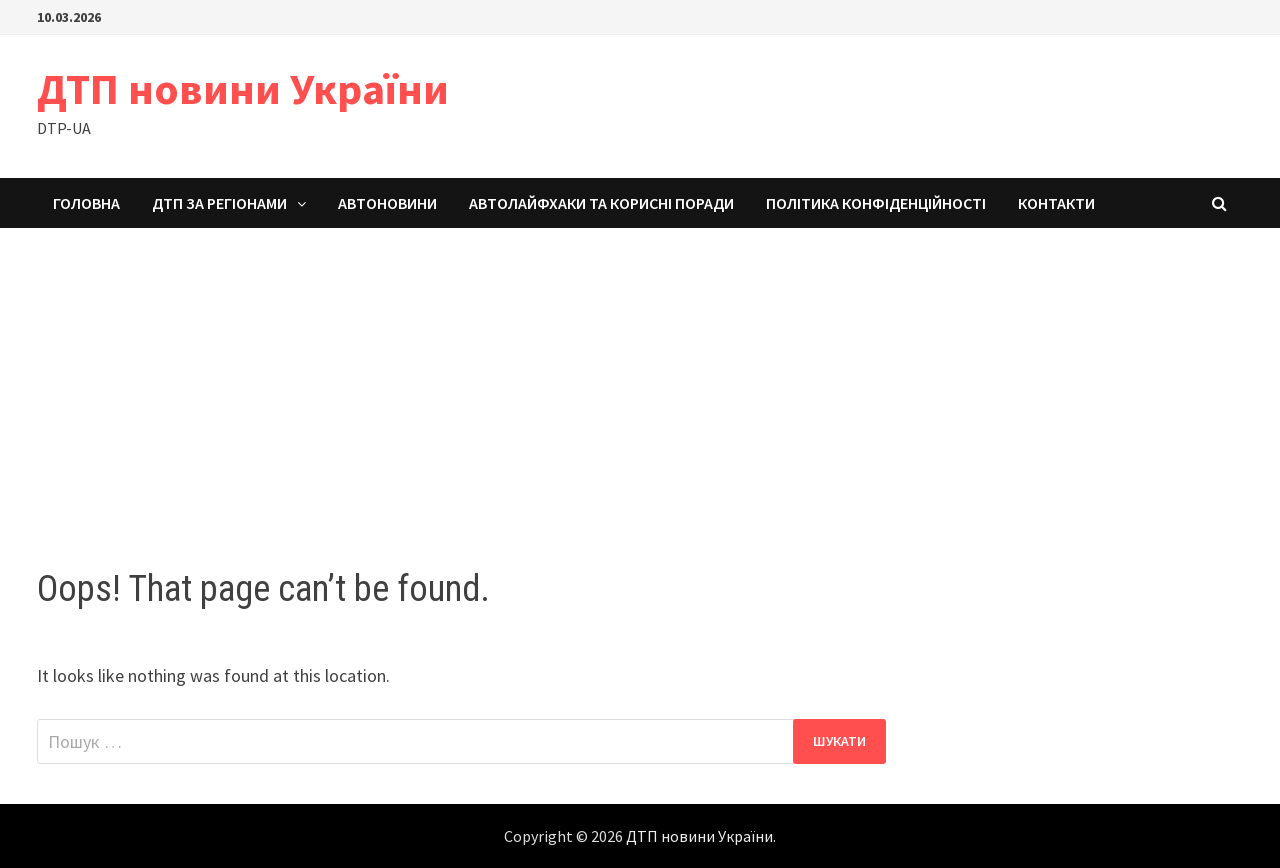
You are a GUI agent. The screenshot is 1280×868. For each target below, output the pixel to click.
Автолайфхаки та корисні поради (601, 203)
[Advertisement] (640, 378)
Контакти (1056, 203)
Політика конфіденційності (876, 203)
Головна (86, 203)
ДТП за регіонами (219, 203)
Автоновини (387, 203)
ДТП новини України (243, 88)
